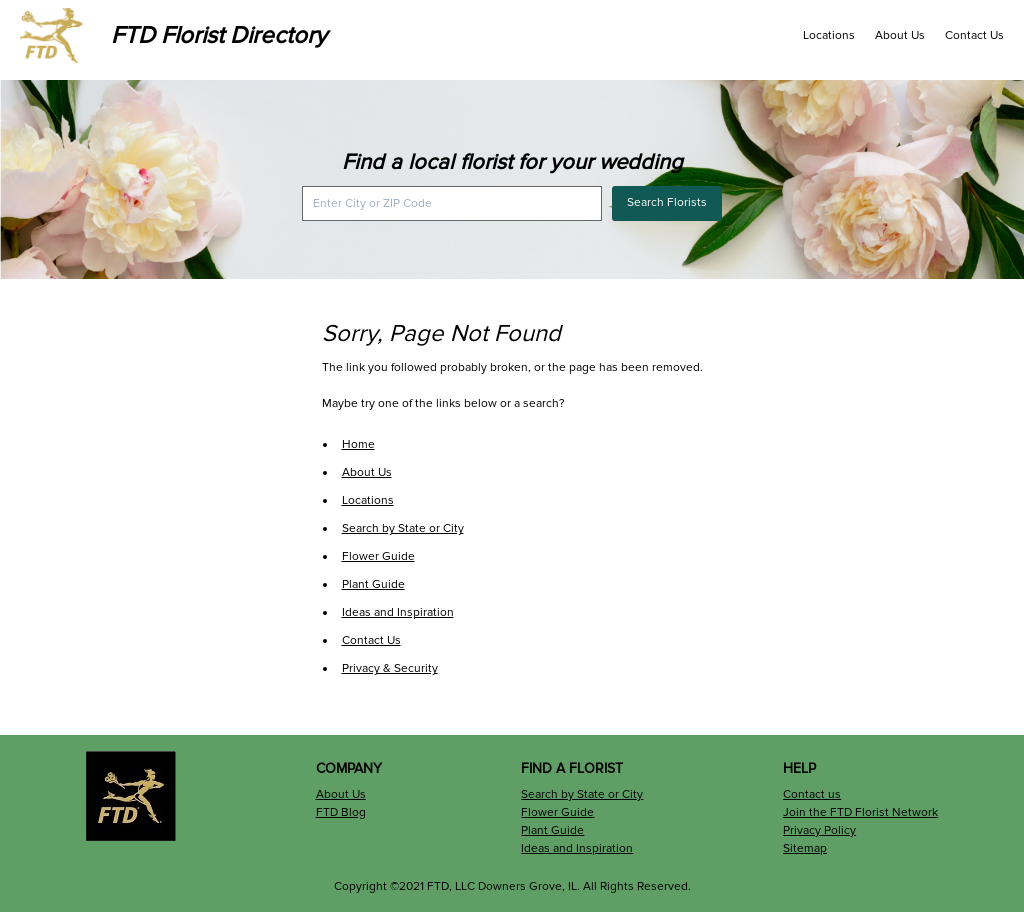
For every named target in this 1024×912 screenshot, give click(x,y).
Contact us (812, 794)
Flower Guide (378, 556)
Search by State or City (403, 528)
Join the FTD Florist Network (860, 812)
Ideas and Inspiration (398, 612)
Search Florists (667, 202)
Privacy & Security (390, 668)
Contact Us (974, 35)
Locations (829, 35)
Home (358, 444)
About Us (900, 35)
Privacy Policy (819, 830)
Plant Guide (373, 584)
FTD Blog (341, 812)
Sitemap (805, 848)
